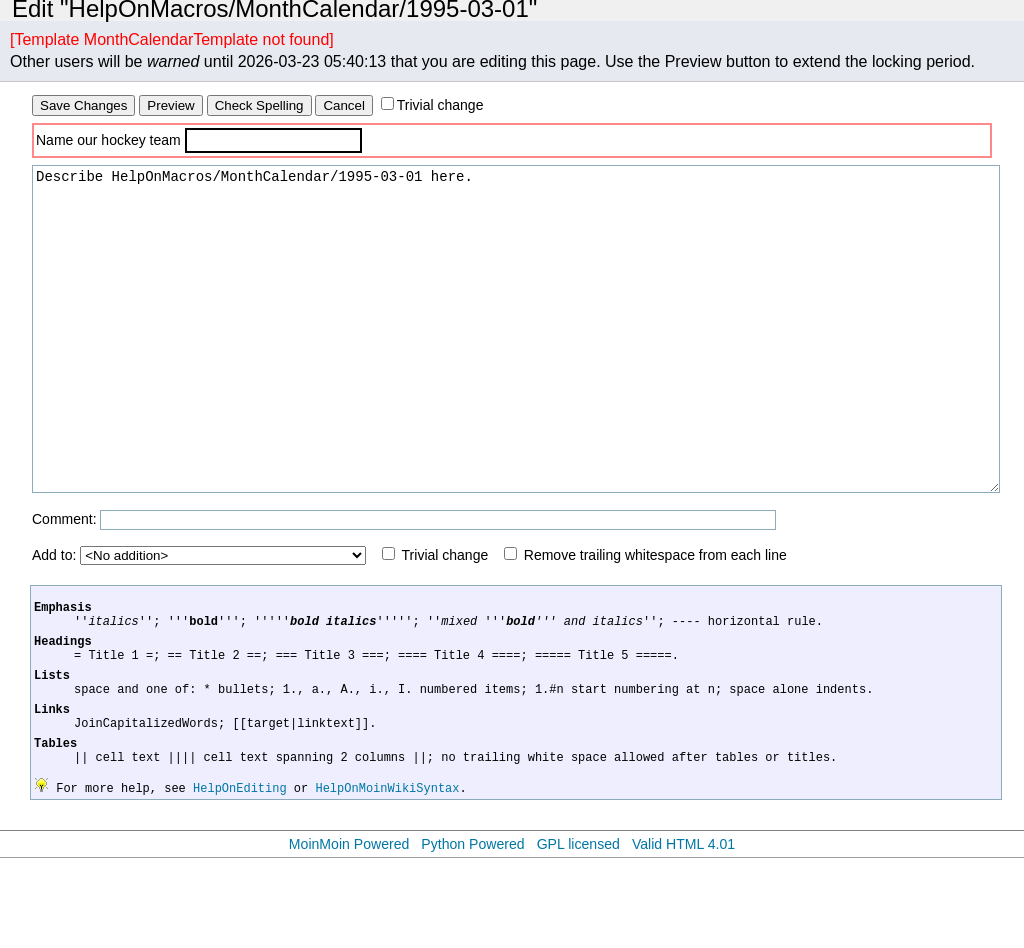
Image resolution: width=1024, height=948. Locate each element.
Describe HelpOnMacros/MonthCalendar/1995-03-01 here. (516, 359)
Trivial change (440, 105)
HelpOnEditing (240, 877)
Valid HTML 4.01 (683, 934)
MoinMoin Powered (349, 934)
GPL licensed (578, 934)
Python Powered (472, 934)
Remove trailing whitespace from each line (655, 615)
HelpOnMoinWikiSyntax (387, 877)
